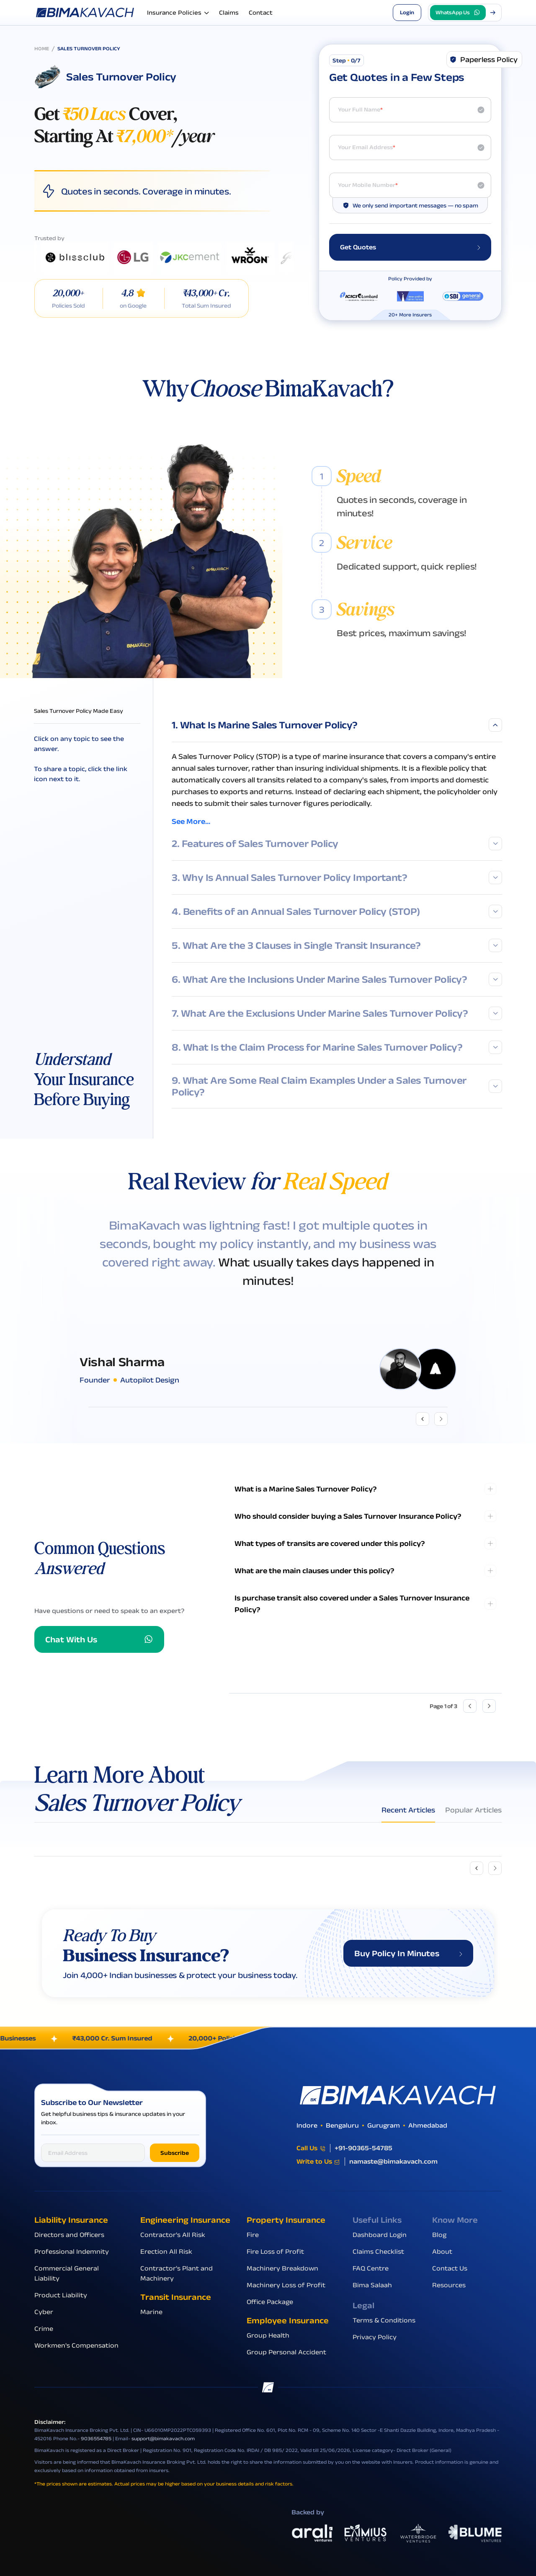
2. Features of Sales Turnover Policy (337, 843)
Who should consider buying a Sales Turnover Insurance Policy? (347, 1516)
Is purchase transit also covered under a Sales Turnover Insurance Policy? (351, 1604)
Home (41, 48)
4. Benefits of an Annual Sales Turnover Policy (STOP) (337, 911)
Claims (229, 12)
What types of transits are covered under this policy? (329, 1543)
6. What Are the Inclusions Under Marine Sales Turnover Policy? (337, 979)
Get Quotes (410, 247)
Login (407, 12)
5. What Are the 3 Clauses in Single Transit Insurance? (337, 945)
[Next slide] (495, 1868)
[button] (465, 12)
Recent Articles (408, 1810)
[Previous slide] (476, 1868)
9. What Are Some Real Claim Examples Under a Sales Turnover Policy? (337, 1086)
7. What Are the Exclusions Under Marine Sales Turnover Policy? (337, 1013)
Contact (261, 12)
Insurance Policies (178, 12)
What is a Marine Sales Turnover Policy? (305, 1489)
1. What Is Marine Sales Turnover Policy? (337, 725)
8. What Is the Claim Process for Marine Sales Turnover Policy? (337, 1047)
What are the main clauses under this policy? (314, 1570)
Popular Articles (473, 1810)
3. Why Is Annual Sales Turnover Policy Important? (337, 877)
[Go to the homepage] (85, 12)
